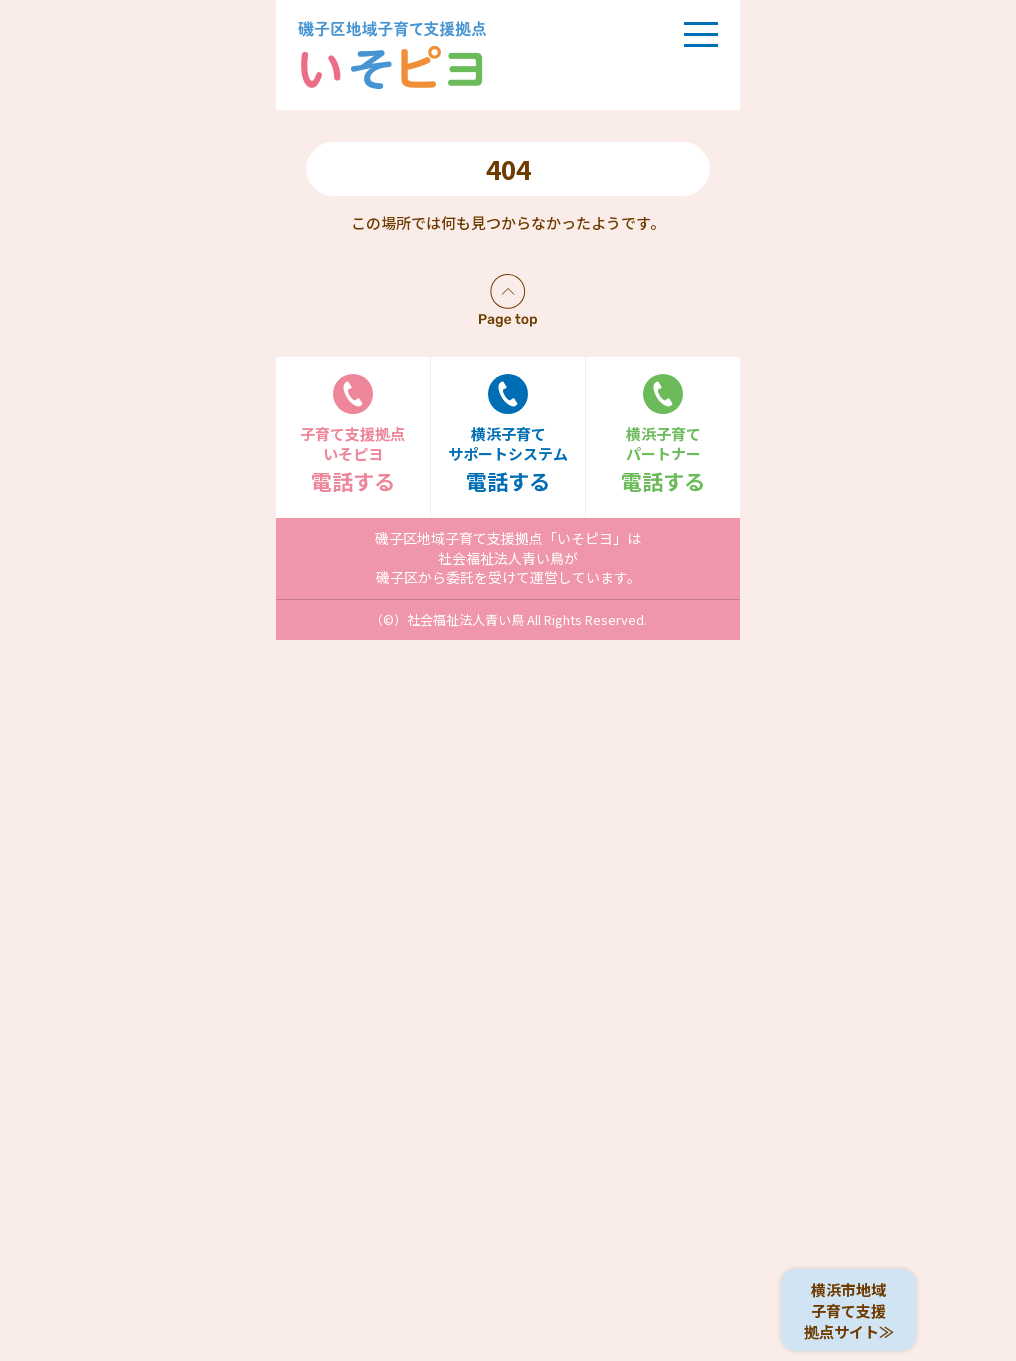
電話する (353, 434)
